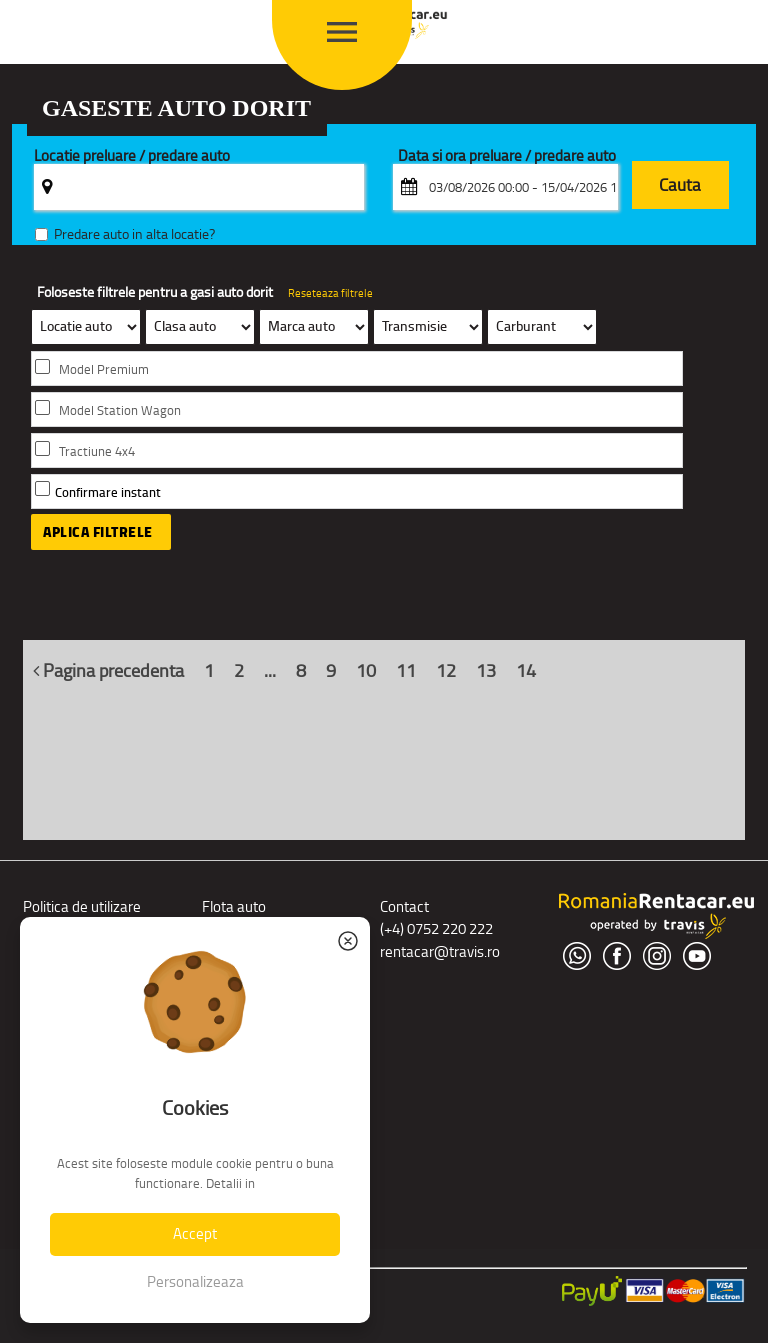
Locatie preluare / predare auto (132, 156)
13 (486, 671)
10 (366, 671)
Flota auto (234, 906)
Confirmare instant (108, 492)
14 (526, 671)
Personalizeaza (195, 1281)
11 (406, 671)
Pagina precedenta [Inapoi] (108, 671)
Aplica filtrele (98, 532)
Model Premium (104, 369)
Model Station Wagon (120, 410)
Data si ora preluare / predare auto (507, 156)
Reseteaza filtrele (330, 293)
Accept (195, 1233)
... (270, 671)
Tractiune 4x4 (97, 451)
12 (446, 671)
